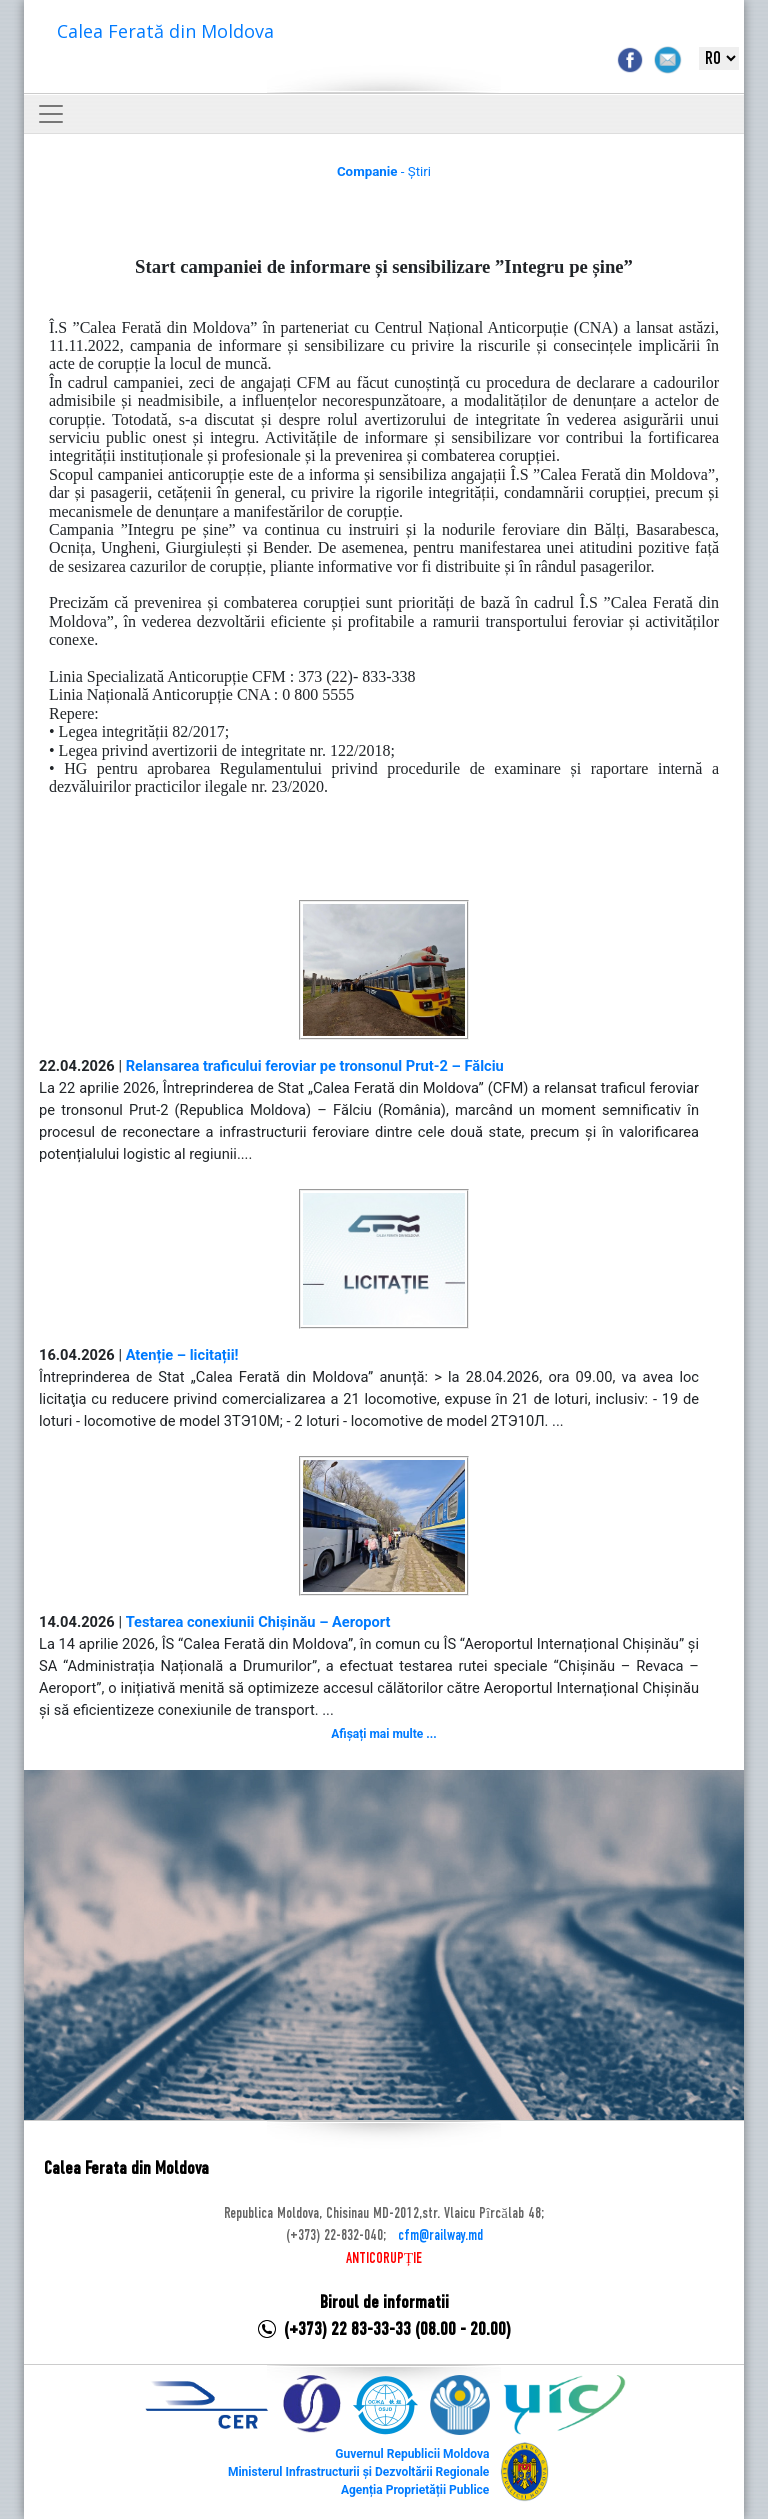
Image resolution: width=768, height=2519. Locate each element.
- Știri (384, 171)
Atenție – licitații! (182, 1355)
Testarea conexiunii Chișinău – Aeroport (258, 1622)
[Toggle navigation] (51, 114)
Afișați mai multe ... (383, 1734)
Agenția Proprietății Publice (415, 2490)
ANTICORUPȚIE (384, 2259)
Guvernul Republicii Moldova (412, 2454)
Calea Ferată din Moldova (165, 31)
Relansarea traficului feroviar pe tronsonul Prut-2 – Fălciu (315, 1066)
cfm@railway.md (440, 2236)
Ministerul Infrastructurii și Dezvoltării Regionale (358, 2472)
